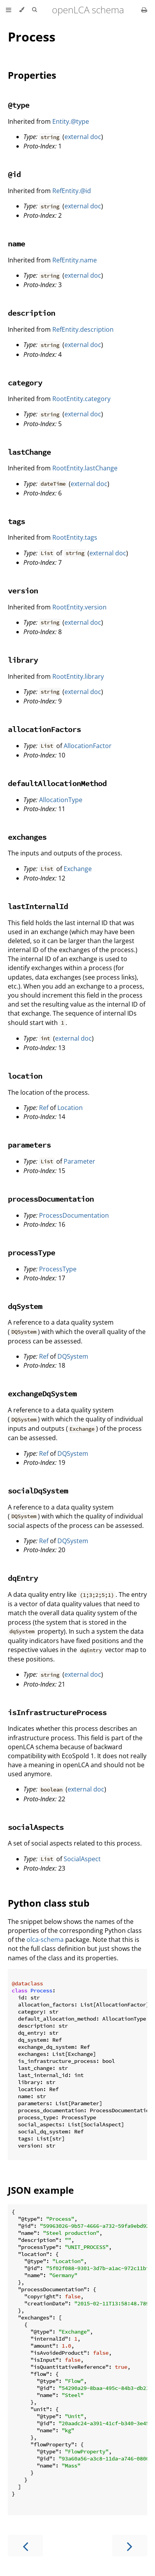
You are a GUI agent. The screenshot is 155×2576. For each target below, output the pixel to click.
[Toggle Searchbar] (34, 10)
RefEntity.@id (71, 190)
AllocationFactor (88, 745)
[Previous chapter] (25, 2545)
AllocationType (60, 799)
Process (31, 36)
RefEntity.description (83, 329)
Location (70, 1107)
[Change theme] (21, 10)
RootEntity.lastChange (85, 468)
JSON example (41, 2190)
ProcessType (58, 1269)
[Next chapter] (129, 2545)
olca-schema (45, 1939)
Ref (43, 1107)
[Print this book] (144, 9)
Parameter (79, 1161)
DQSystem (72, 1356)
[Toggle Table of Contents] (8, 10)
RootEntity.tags (74, 537)
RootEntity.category (81, 398)
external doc (82, 136)
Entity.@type (70, 121)
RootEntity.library (78, 676)
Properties (32, 75)
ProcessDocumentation (74, 1215)
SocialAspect (82, 1859)
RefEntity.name (74, 260)
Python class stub (48, 1902)
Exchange (78, 868)
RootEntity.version (79, 607)
